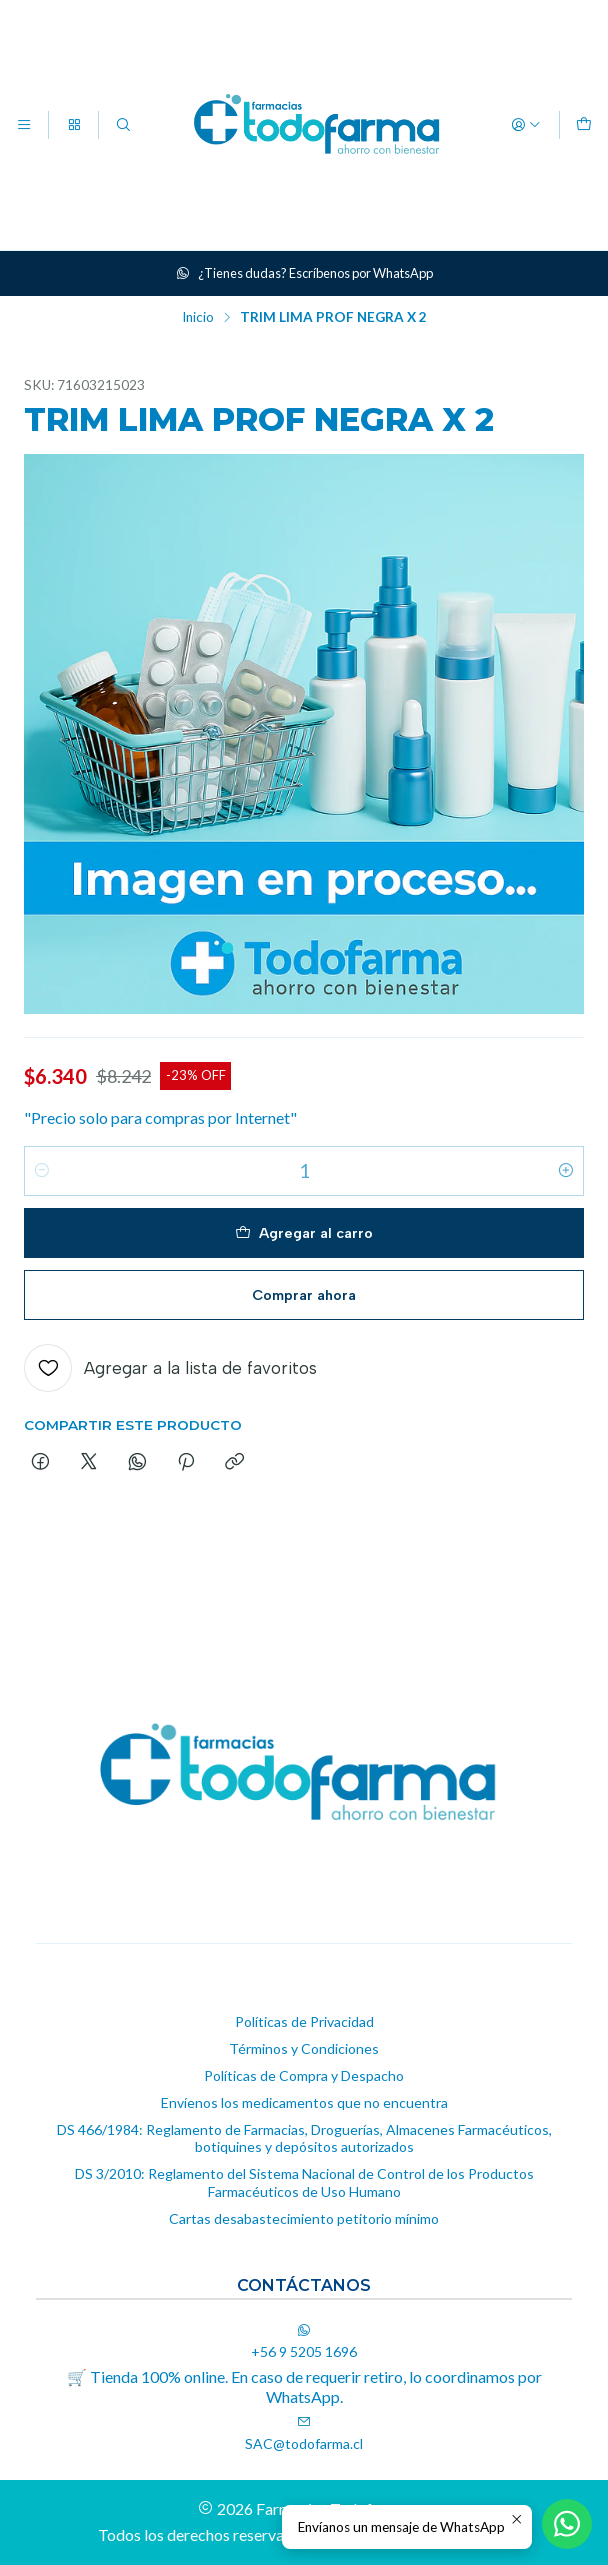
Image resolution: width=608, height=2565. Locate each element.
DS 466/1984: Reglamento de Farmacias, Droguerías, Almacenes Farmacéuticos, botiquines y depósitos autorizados (304, 2138)
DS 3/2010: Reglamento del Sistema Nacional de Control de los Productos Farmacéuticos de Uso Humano (304, 2182)
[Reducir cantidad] (42, 1171)
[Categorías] (73, 125)
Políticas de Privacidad (304, 2021)
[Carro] (584, 125)
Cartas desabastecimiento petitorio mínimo (304, 2218)
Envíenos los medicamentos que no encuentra (304, 2102)
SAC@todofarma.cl (304, 2433)
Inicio (198, 318)
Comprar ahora (304, 1295)
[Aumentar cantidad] (566, 1171)
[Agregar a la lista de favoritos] (170, 1368)
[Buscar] (123, 125)
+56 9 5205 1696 (304, 2341)
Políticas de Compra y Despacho (304, 2075)
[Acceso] (526, 125)
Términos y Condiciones (304, 2048)
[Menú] (24, 125)
